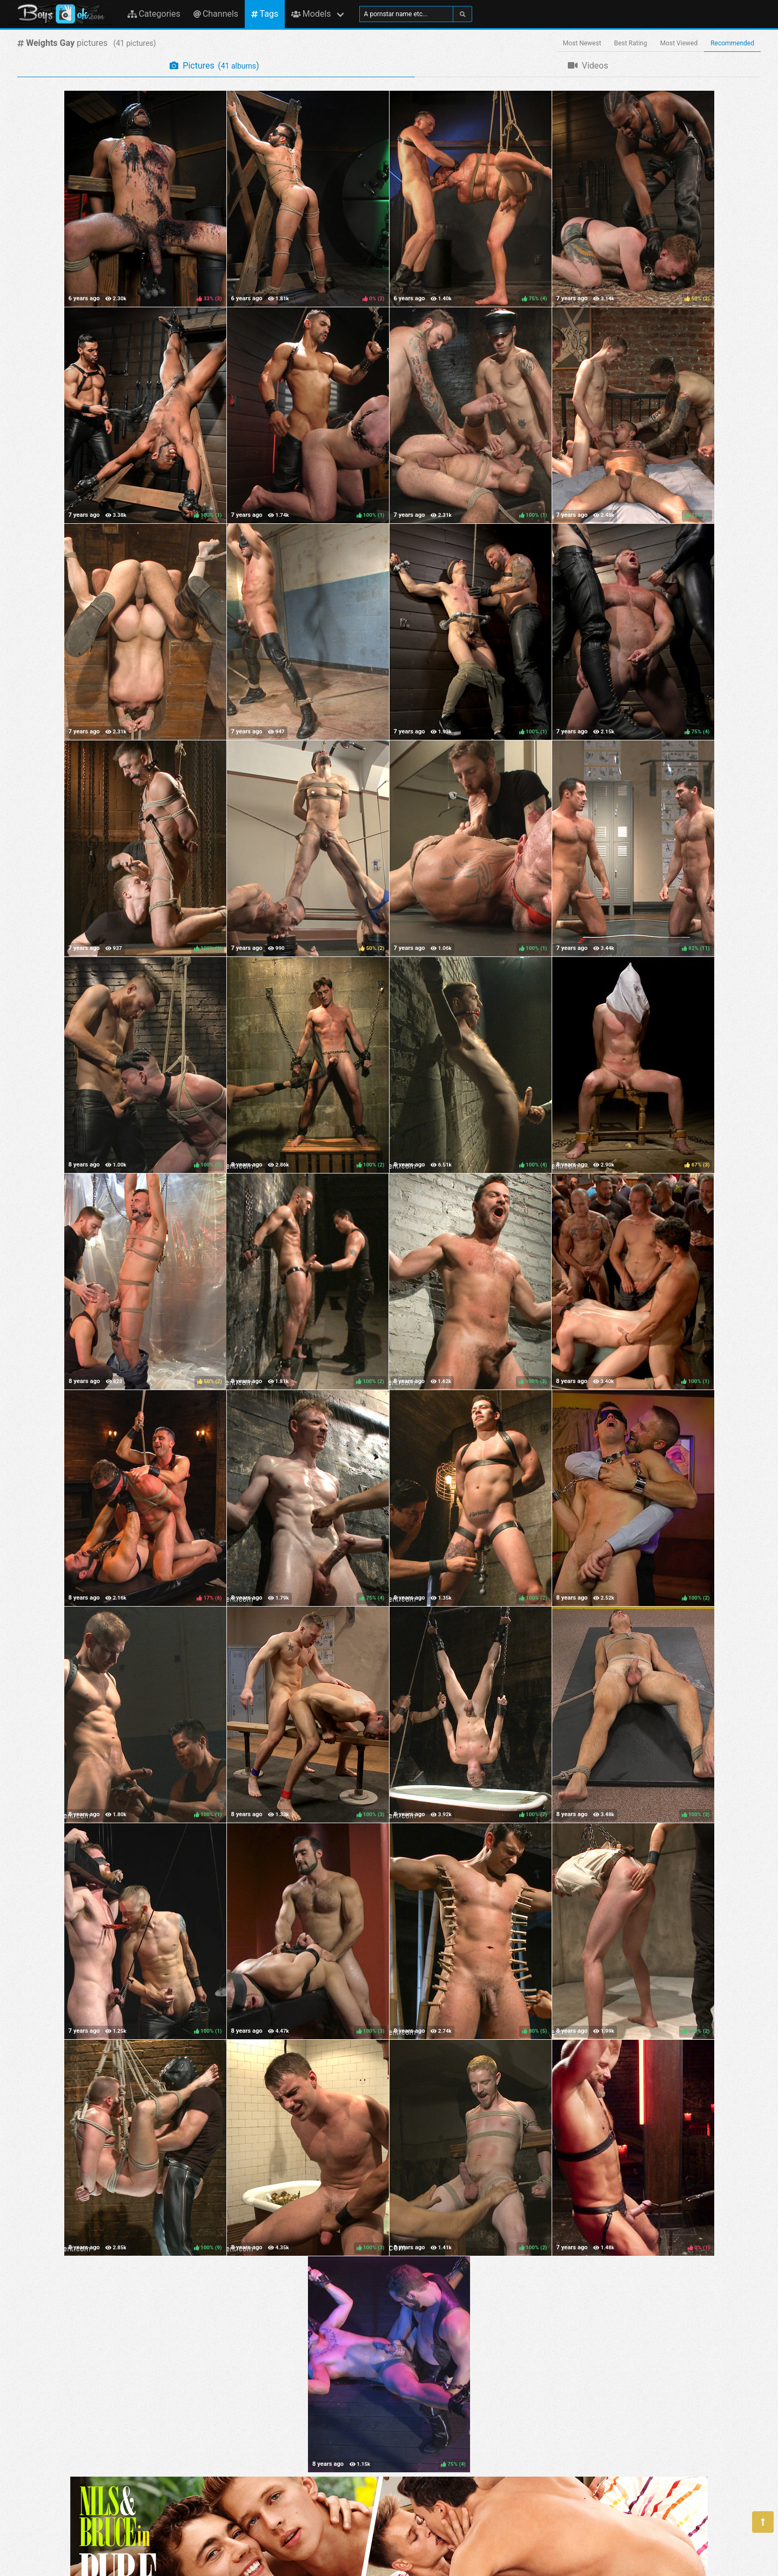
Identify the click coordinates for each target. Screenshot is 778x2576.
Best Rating (630, 43)
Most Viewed (679, 43)
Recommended (732, 43)
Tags (264, 14)
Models (311, 14)
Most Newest (582, 43)
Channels (215, 14)
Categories (154, 14)
